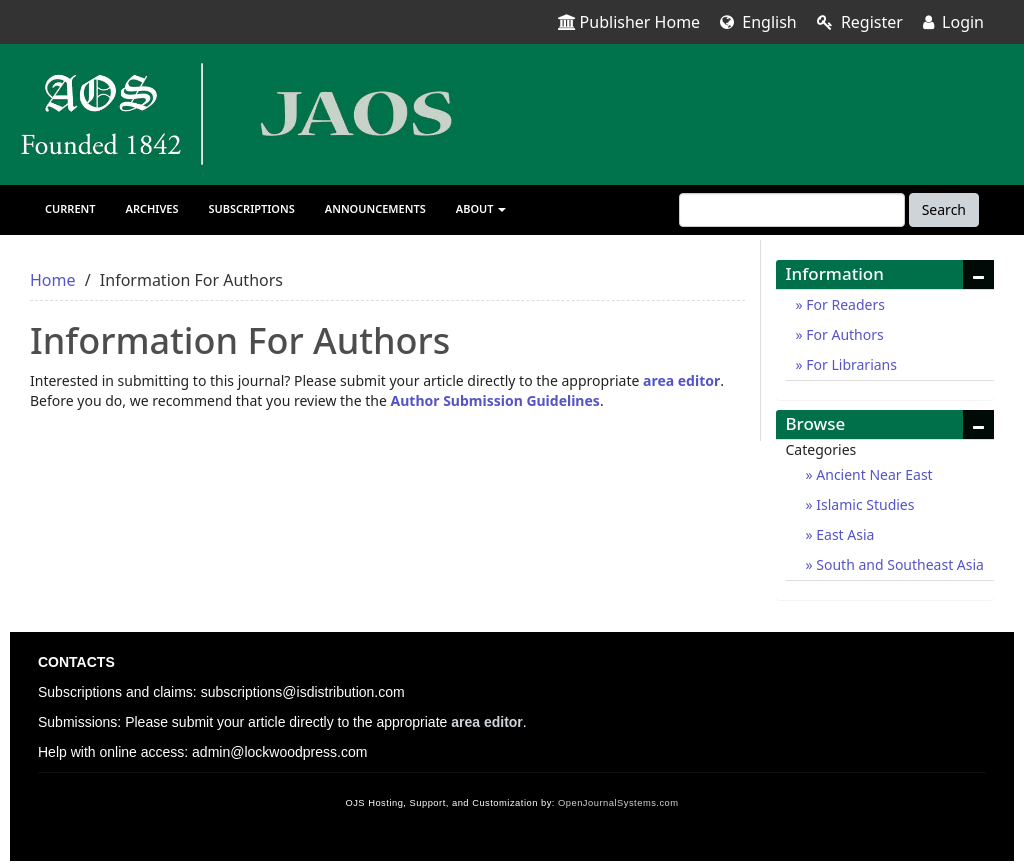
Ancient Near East (873, 474)
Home (53, 280)
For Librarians (850, 364)
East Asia (844, 534)
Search (944, 209)
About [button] (481, 208)
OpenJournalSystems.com (618, 803)
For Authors (843, 334)
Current (70, 208)
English (758, 22)
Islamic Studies (864, 504)
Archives (152, 208)
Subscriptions (252, 208)
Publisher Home (629, 22)
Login (953, 22)
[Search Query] (792, 210)
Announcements (375, 208)
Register (860, 22)
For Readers (844, 304)
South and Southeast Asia (898, 564)
